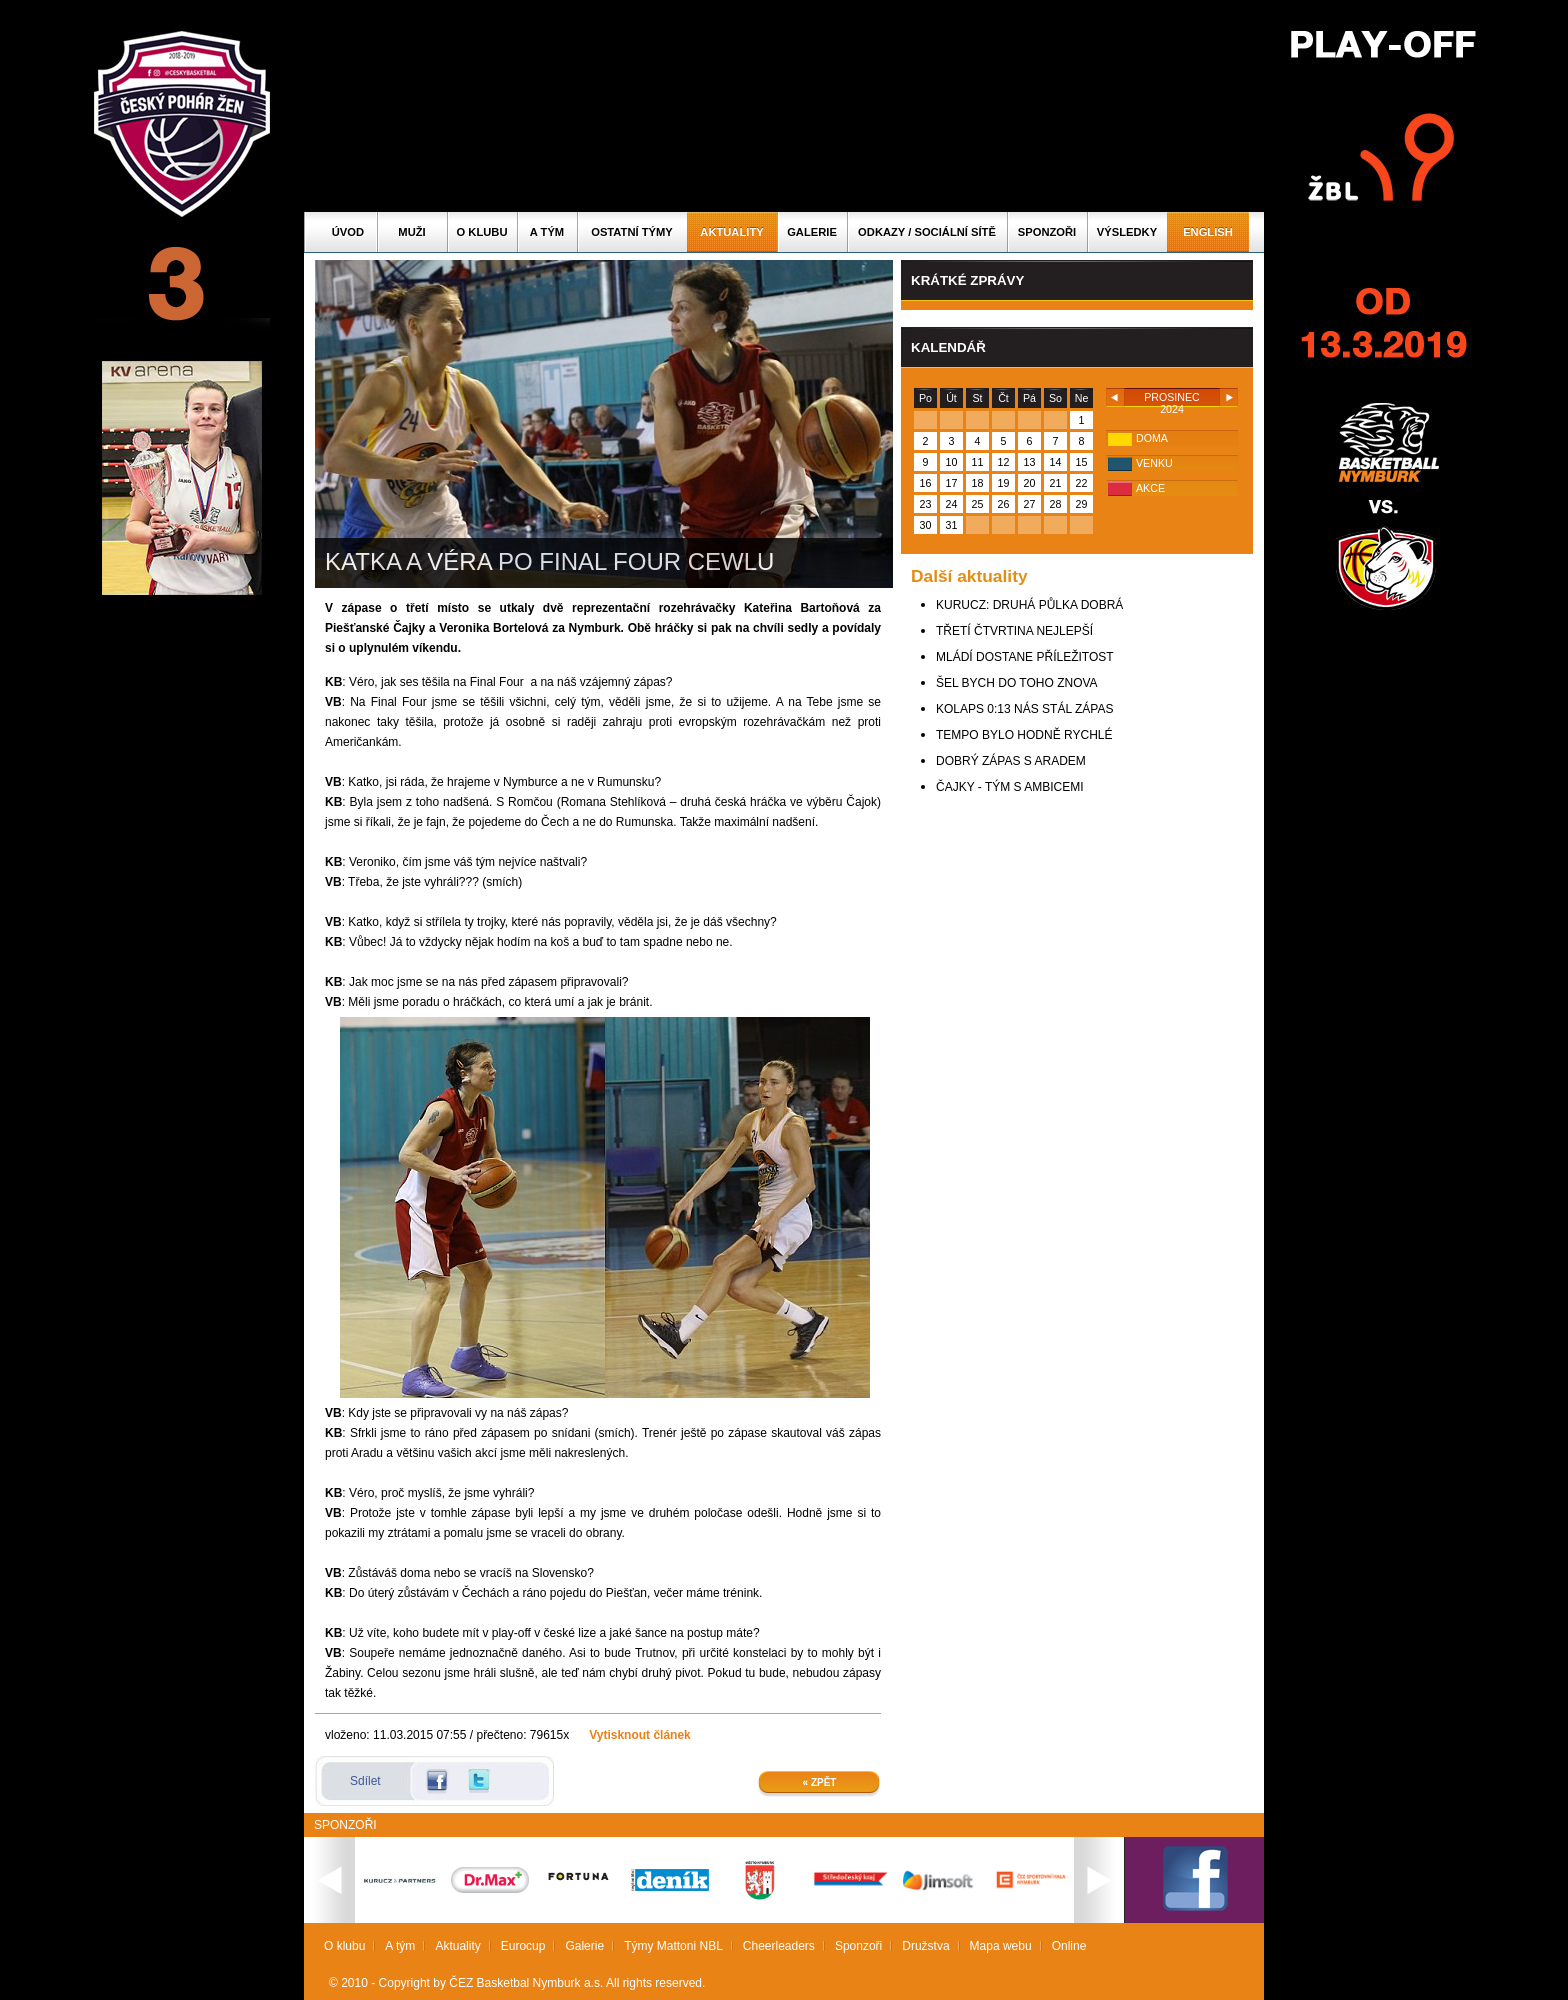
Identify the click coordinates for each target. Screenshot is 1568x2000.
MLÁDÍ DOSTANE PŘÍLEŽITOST (1025, 657)
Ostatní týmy (632, 232)
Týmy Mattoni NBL (673, 1946)
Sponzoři (1047, 232)
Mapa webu (1001, 1946)
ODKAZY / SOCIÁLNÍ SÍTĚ (927, 232)
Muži (411, 232)
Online (1069, 1946)
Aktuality (731, 232)
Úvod (348, 232)
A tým (547, 232)
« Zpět (820, 1782)
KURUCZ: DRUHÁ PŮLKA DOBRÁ (1029, 605)
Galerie (812, 232)
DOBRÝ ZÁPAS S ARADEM (1011, 761)
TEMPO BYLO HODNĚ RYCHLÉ (1024, 735)
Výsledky (1127, 232)
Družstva (925, 1946)
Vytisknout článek (640, 1735)
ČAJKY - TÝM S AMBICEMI (1010, 787)
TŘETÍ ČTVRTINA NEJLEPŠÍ (1014, 631)
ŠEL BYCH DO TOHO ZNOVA (1017, 683)
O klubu (482, 232)
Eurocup (523, 1946)
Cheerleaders (779, 1946)
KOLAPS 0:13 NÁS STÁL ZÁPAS (1024, 709)
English (1208, 232)
